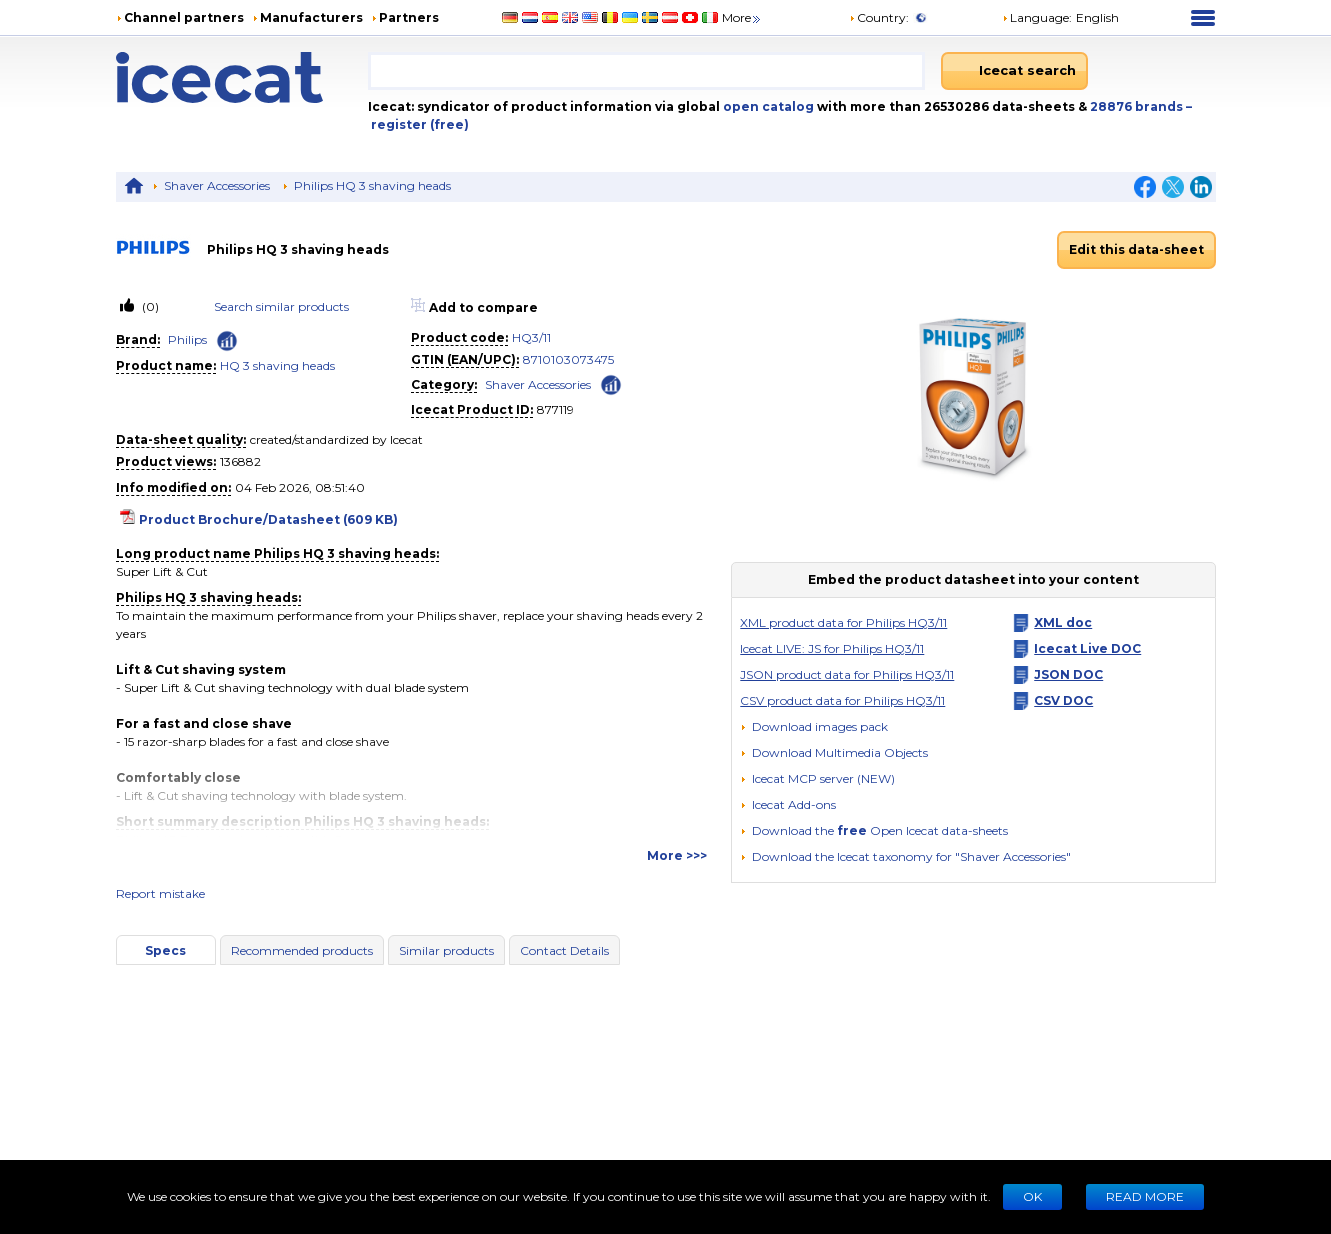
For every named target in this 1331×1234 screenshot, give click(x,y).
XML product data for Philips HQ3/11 (843, 622)
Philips (187, 339)
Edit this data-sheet (1136, 249)
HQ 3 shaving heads (277, 365)
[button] (834, 752)
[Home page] (242, 77)
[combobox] (646, 71)
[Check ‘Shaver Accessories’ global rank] (611, 383)
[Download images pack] (814, 727)
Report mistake (160, 893)
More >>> (677, 855)
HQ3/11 (531, 337)
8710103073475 (568, 359)
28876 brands (1138, 106)
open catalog (767, 106)
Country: (879, 17)
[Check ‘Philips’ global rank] (227, 341)
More (742, 17)
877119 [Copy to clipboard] (555, 409)
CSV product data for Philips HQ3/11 (842, 700)
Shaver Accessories (217, 185)
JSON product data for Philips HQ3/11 (847, 674)
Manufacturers (311, 17)
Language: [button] (1037, 17)
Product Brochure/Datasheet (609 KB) (268, 519)
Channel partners (184, 17)
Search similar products (281, 306)
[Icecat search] (1014, 71)
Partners (409, 17)
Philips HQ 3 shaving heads (372, 185)
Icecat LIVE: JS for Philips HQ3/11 (832, 648)
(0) (149, 306)
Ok (1032, 1196)
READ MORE (1145, 1196)
